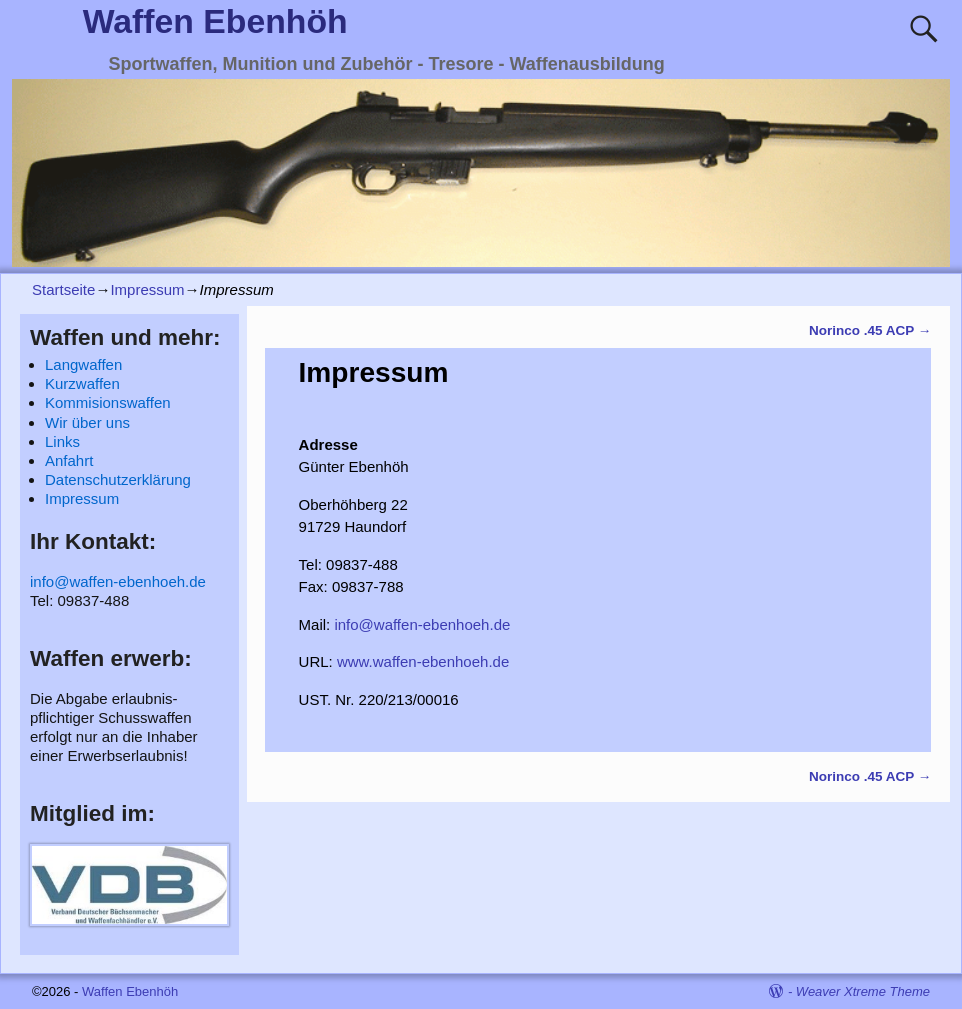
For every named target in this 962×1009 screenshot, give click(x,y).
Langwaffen (83, 364)
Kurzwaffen (82, 383)
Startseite (63, 289)
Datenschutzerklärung (118, 479)
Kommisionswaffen (108, 402)
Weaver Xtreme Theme (863, 991)
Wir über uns (87, 422)
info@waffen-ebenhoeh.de (422, 624)
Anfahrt (69, 460)
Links (62, 441)
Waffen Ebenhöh (215, 21)
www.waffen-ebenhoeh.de (423, 661)
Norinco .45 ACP (870, 330)
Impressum (147, 289)
